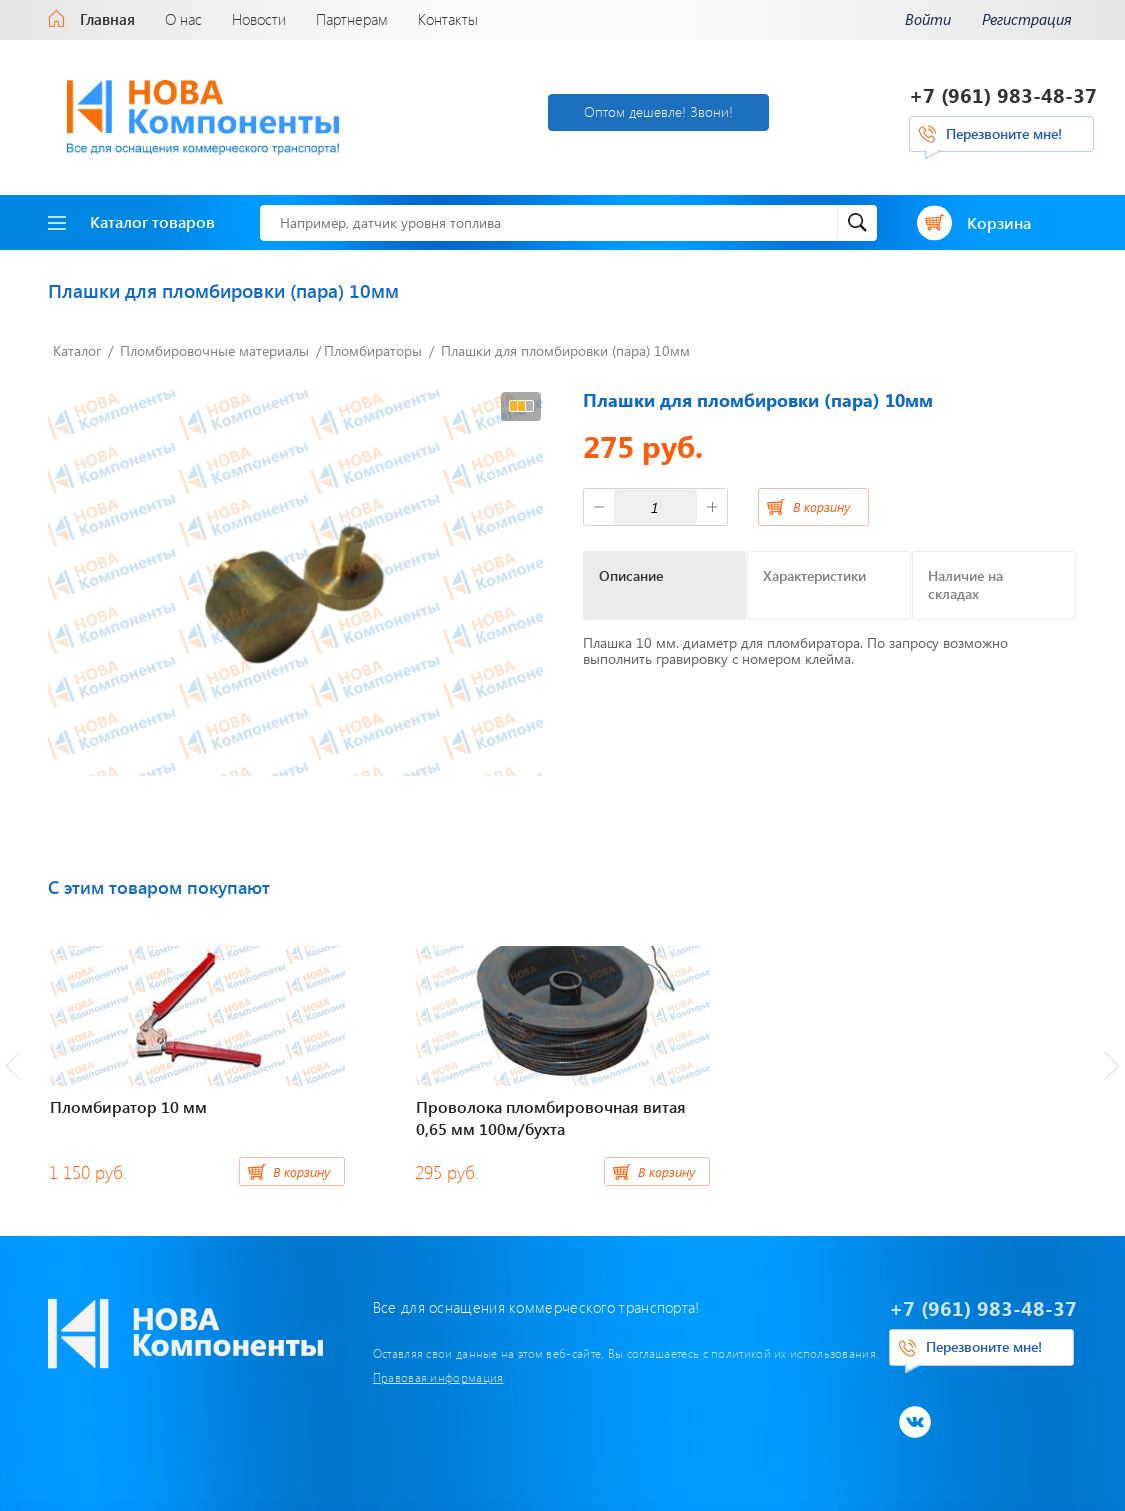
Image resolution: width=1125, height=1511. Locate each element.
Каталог (77, 350)
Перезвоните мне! (1004, 133)
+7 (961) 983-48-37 (1003, 94)
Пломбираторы (373, 350)
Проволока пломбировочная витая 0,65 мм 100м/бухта (551, 1117)
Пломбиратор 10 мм (128, 1106)
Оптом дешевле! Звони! (658, 111)
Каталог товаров (131, 221)
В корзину (821, 506)
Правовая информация (438, 1377)
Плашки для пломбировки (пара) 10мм (565, 350)
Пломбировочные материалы (214, 350)
